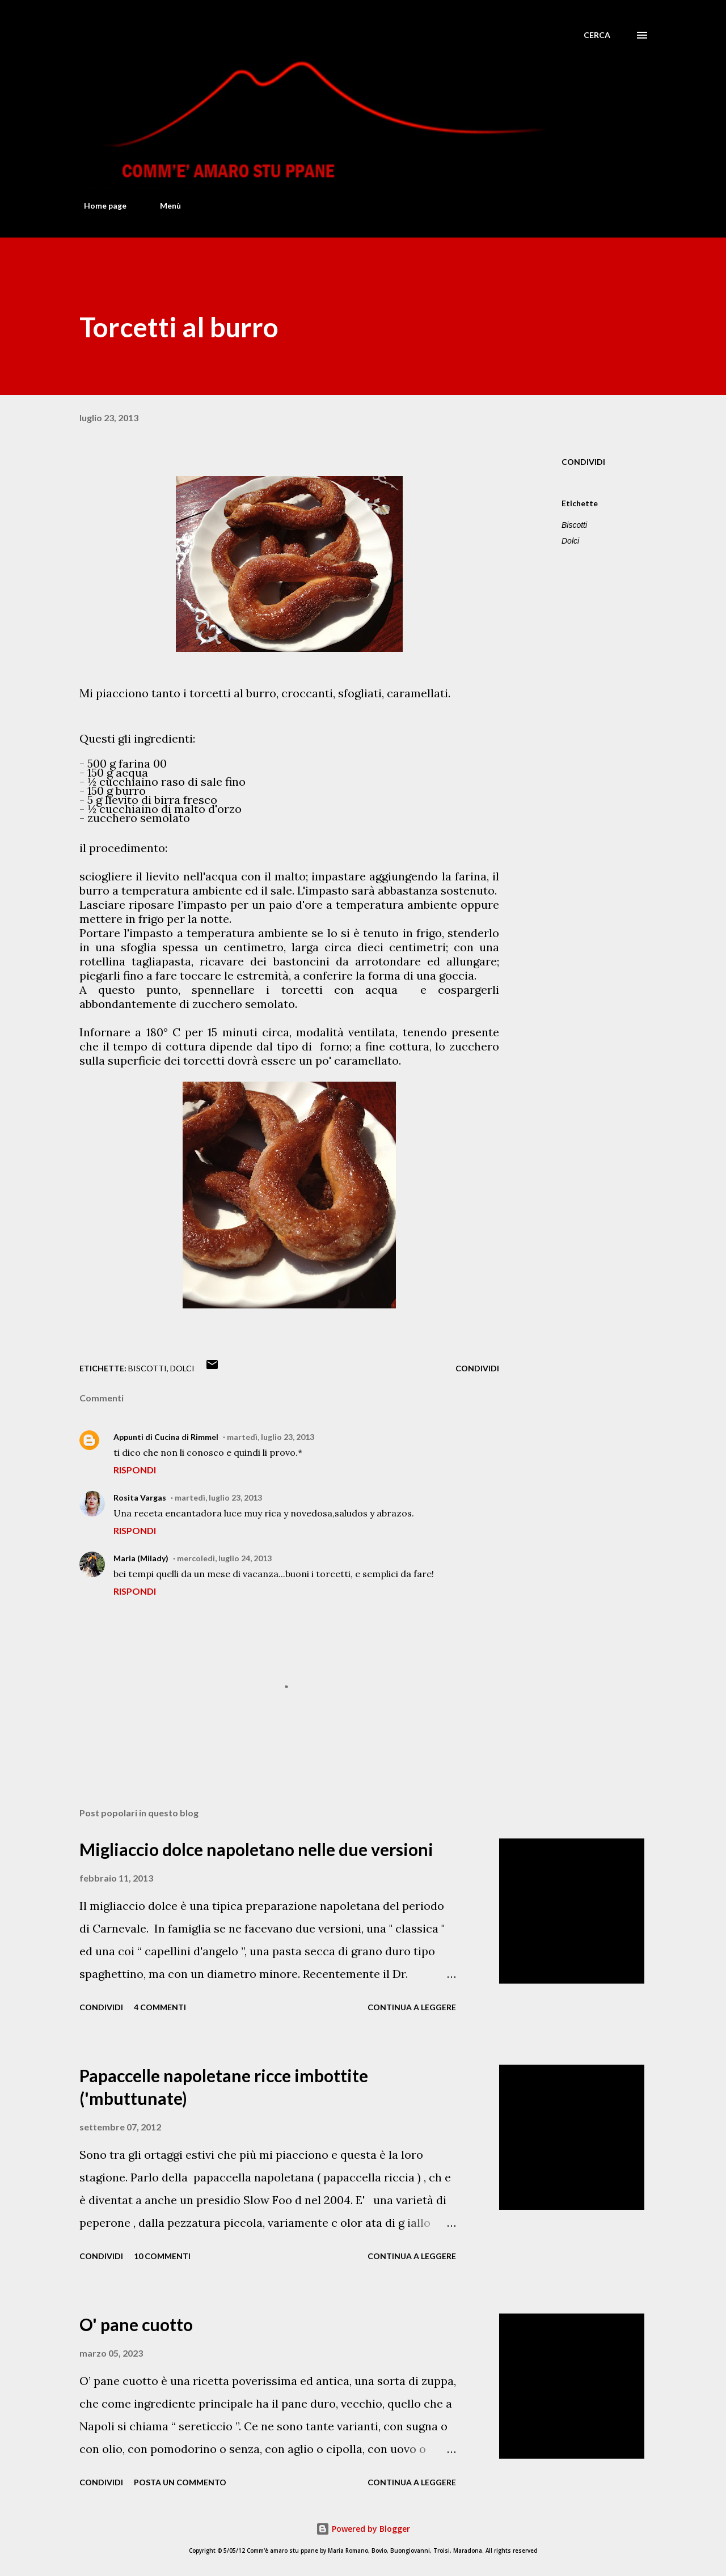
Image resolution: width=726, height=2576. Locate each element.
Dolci (570, 540)
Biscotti (574, 524)
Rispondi (134, 1469)
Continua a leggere (412, 2007)
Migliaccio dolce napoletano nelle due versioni (256, 1849)
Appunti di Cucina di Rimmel (165, 1437)
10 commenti (162, 2256)
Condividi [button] (583, 462)
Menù (163, 205)
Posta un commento (180, 2482)
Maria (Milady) (140, 1558)
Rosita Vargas (139, 1497)
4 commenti (160, 2007)
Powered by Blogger (363, 2528)
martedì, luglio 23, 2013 (270, 1437)
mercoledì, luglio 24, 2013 (224, 1558)
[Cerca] (597, 35)
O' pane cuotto (136, 2324)
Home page (98, 205)
